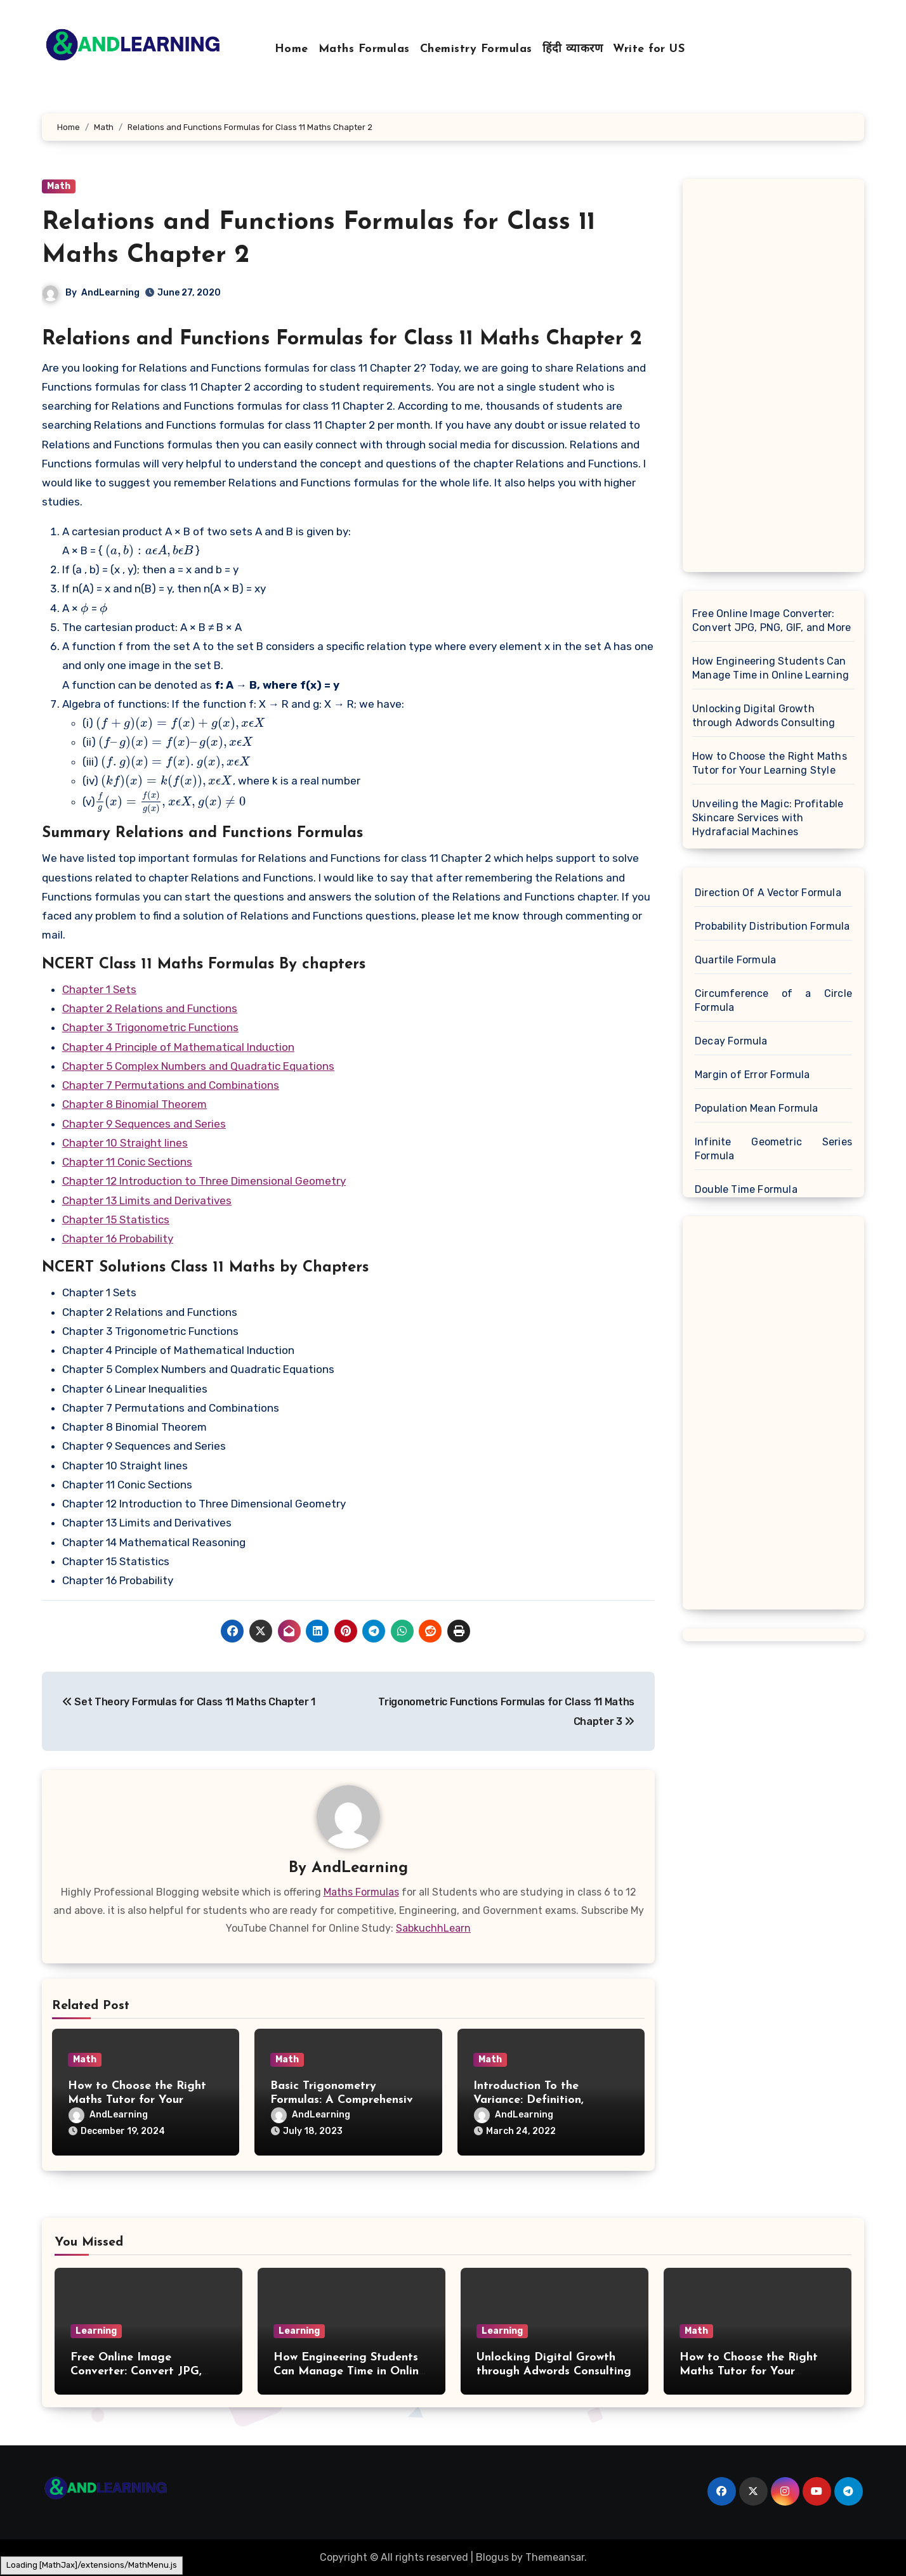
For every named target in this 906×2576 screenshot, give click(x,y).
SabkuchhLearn (433, 1928)
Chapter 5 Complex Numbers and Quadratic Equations (198, 1066)
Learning (96, 2331)
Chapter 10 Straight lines (125, 1142)
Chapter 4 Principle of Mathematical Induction (178, 1047)
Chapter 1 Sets (99, 989)
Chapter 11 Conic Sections (127, 1161)
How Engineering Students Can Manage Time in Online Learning (770, 668)
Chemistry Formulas (476, 49)
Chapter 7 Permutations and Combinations (170, 1085)
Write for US (649, 49)
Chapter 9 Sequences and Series (144, 1123)
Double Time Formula (746, 1189)
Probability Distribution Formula (772, 926)
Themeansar (554, 2557)
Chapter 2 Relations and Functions (149, 1008)
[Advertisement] (775, 378)
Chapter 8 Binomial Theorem (134, 1104)
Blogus (492, 2557)
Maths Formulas (364, 49)
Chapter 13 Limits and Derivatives (147, 1200)
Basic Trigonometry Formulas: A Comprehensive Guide (344, 2099)
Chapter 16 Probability (117, 1238)
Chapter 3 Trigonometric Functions (150, 1027)
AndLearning (110, 292)
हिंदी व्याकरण (572, 49)
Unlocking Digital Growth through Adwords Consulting (763, 716)
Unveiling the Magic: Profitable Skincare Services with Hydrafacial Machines (767, 818)
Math (58, 186)
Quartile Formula (735, 960)
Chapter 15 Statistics (115, 1219)
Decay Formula (731, 1041)
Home (291, 49)
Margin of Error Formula (752, 1075)
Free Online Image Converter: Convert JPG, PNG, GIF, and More (771, 621)
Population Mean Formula (756, 1108)
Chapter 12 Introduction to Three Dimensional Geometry (204, 1180)
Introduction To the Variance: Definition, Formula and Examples (534, 2099)
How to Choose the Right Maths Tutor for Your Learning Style (137, 2099)
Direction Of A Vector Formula (768, 893)
